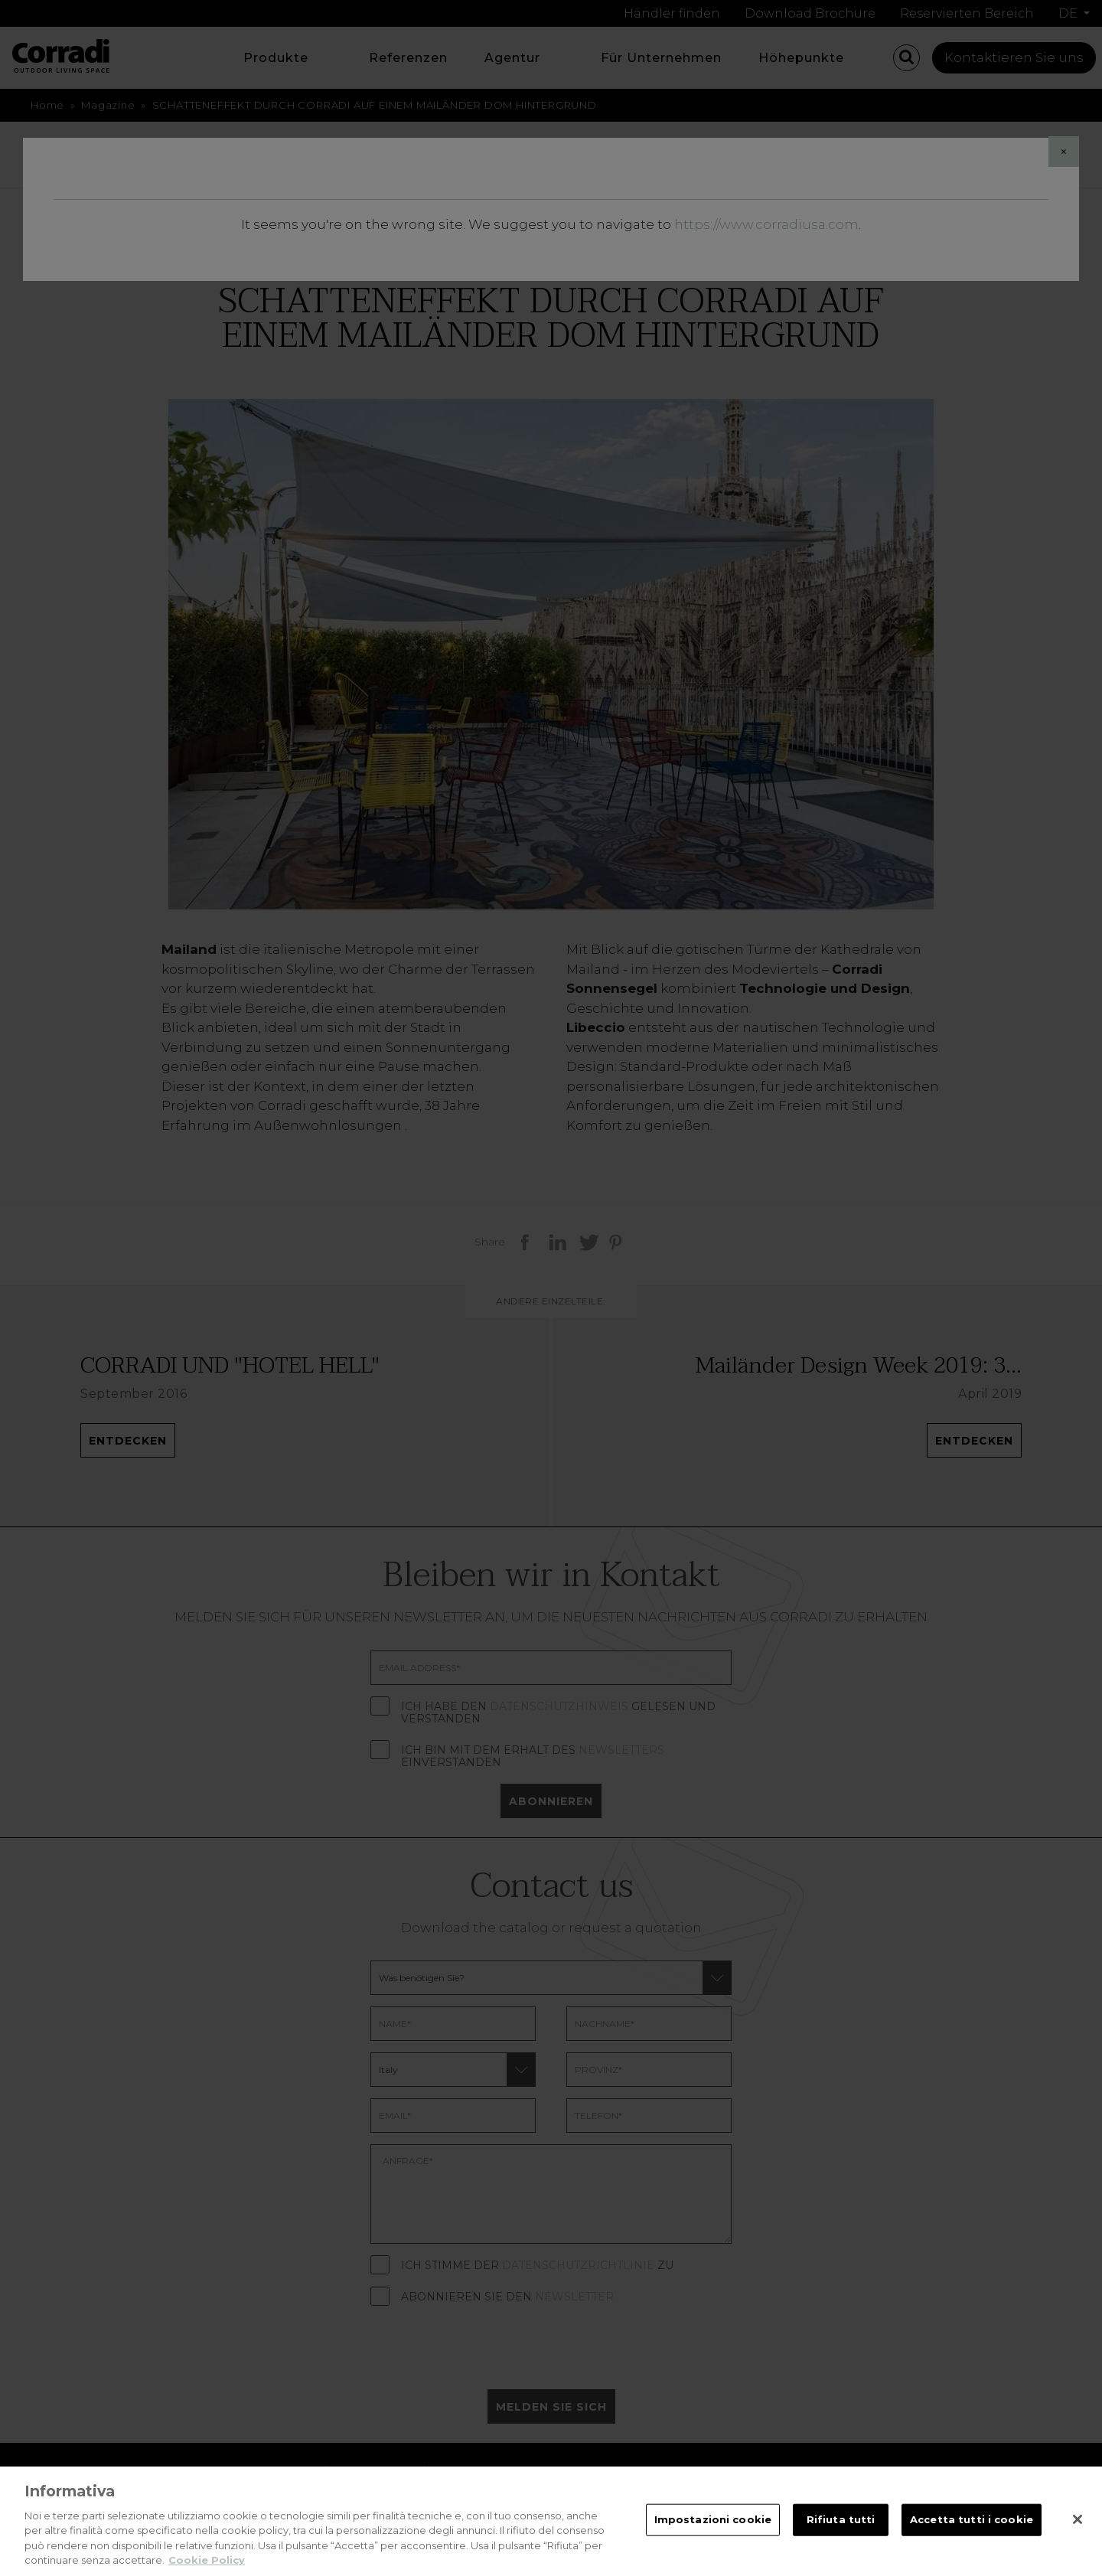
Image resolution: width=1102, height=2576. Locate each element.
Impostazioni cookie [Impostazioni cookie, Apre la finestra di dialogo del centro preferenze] (712, 2539)
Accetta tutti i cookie (971, 2539)
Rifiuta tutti (841, 2539)
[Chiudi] (1077, 2540)
